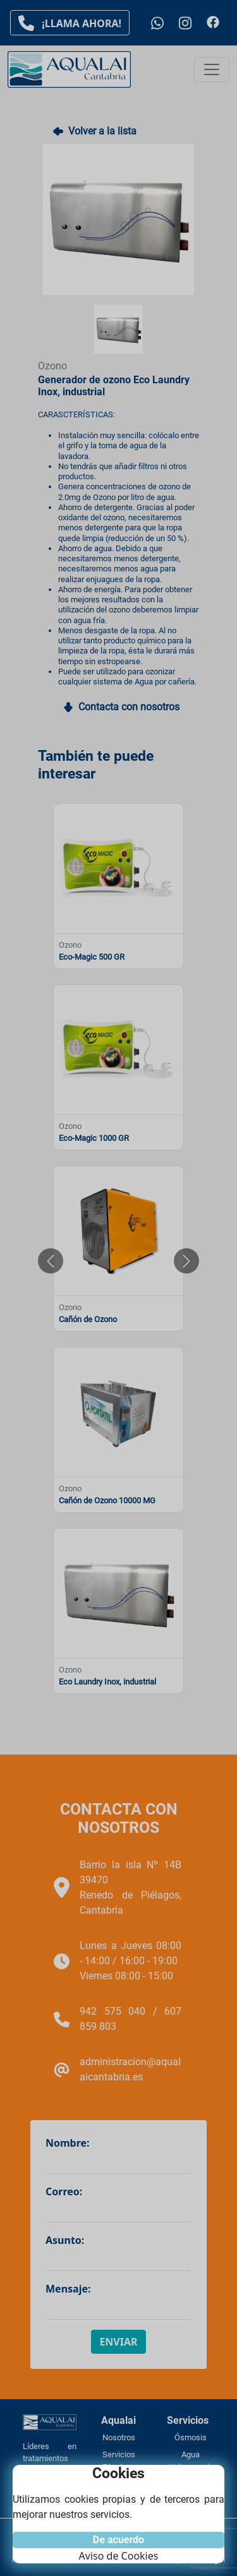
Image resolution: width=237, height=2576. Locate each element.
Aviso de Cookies (119, 2556)
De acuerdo (118, 2540)
